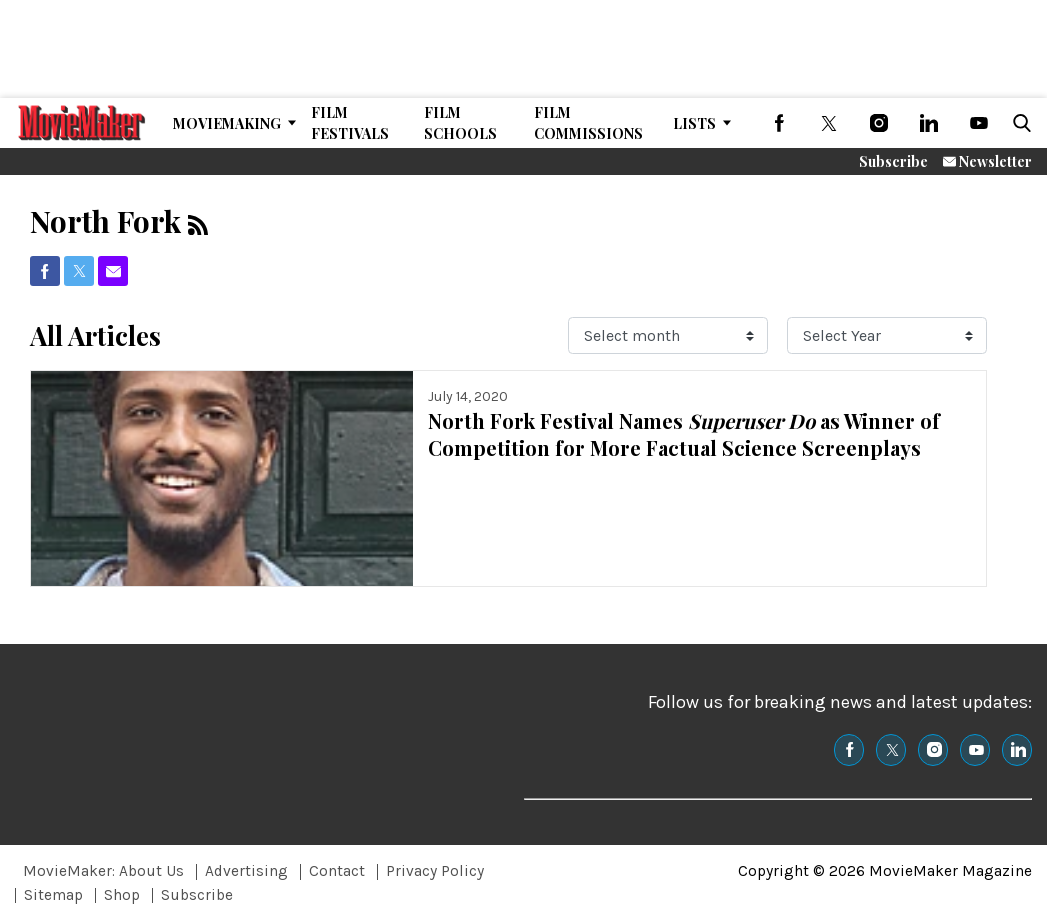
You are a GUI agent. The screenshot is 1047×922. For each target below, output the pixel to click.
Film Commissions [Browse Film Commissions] (588, 123)
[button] (1018, 123)
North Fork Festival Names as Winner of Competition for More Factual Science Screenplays (684, 434)
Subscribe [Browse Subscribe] (197, 895)
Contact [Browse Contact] (337, 871)
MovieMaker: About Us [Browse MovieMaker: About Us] (103, 871)
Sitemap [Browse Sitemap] (53, 895)
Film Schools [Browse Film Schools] (460, 123)
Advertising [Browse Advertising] (246, 871)
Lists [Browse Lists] (694, 123)
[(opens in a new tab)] (779, 123)
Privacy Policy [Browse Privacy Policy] (435, 871)
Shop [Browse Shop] (122, 895)
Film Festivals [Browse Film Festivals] (350, 123)
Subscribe (893, 161)
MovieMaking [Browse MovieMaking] (227, 123)
